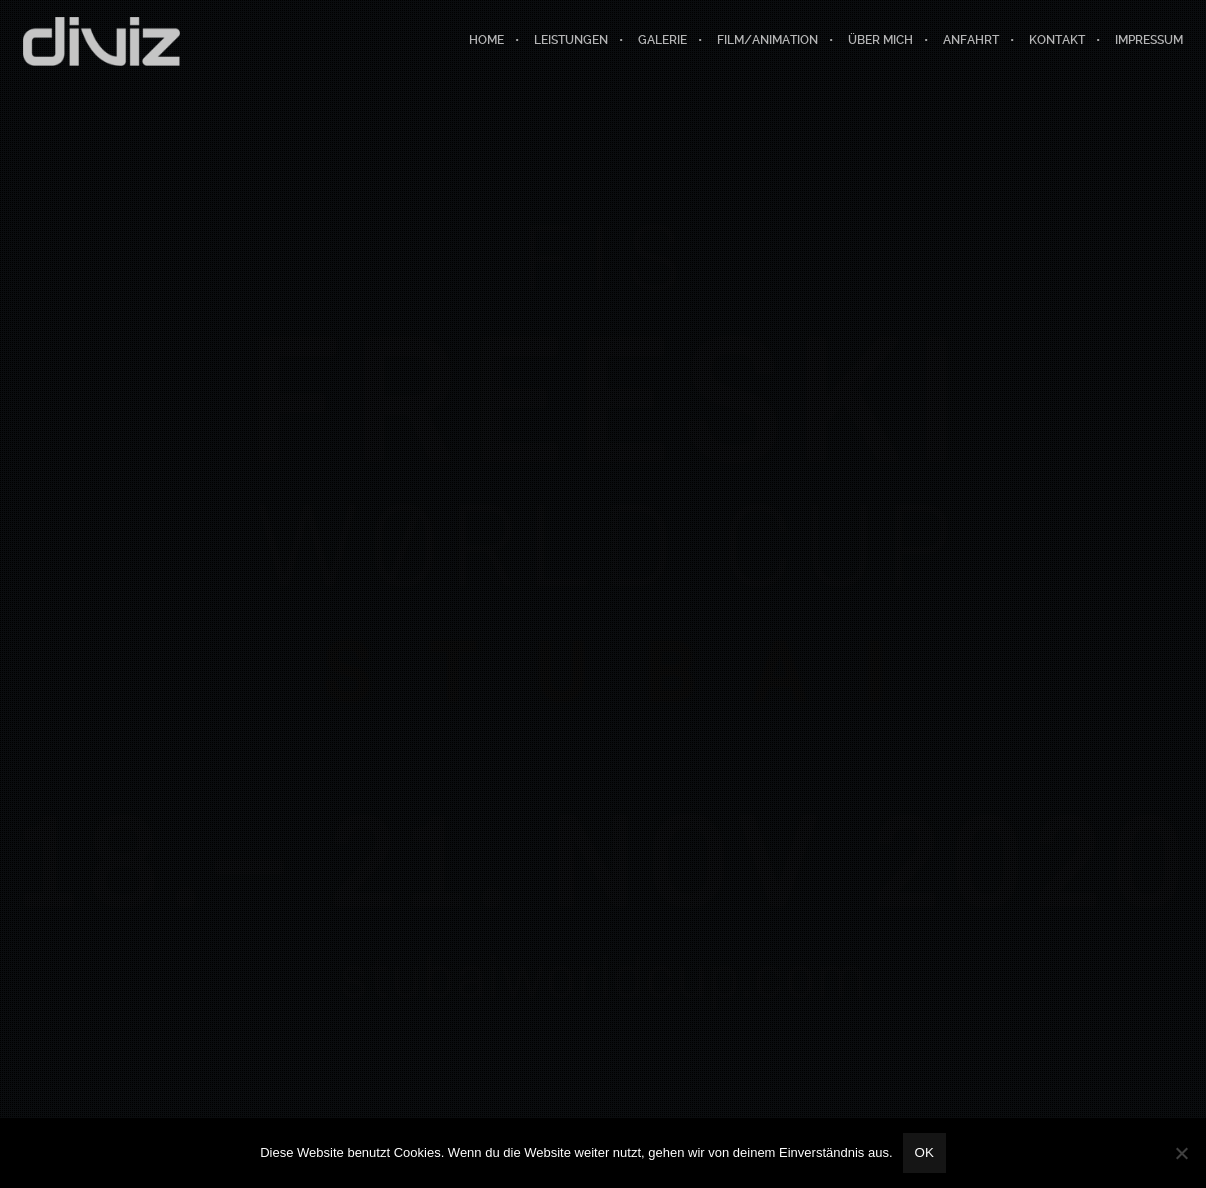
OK (924, 1152)
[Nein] (1181, 1153)
